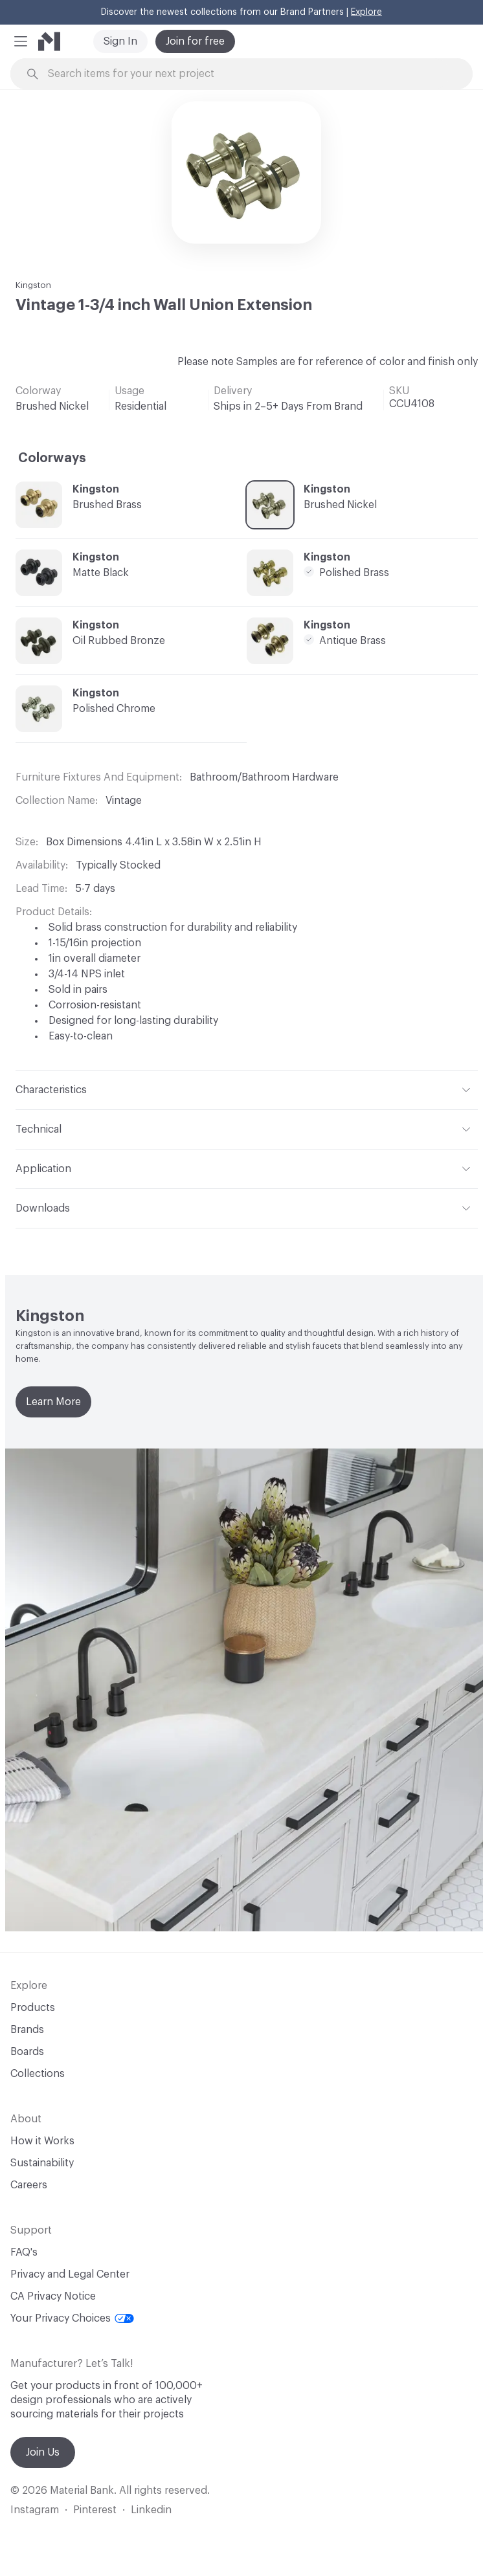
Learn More (53, 1402)
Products (32, 2008)
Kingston (33, 285)
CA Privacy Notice (53, 2296)
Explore (366, 12)
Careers (28, 2185)
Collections (37, 2074)
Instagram (34, 2510)
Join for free (195, 41)
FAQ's (24, 2252)
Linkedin (151, 2510)
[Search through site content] (248, 74)
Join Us (43, 2452)
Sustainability (42, 2163)
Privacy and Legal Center (69, 2274)
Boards (27, 2052)
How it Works (42, 2141)
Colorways (52, 458)
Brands (27, 2030)
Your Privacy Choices (72, 2318)
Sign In (120, 41)
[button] (20, 41)
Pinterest (95, 2510)
